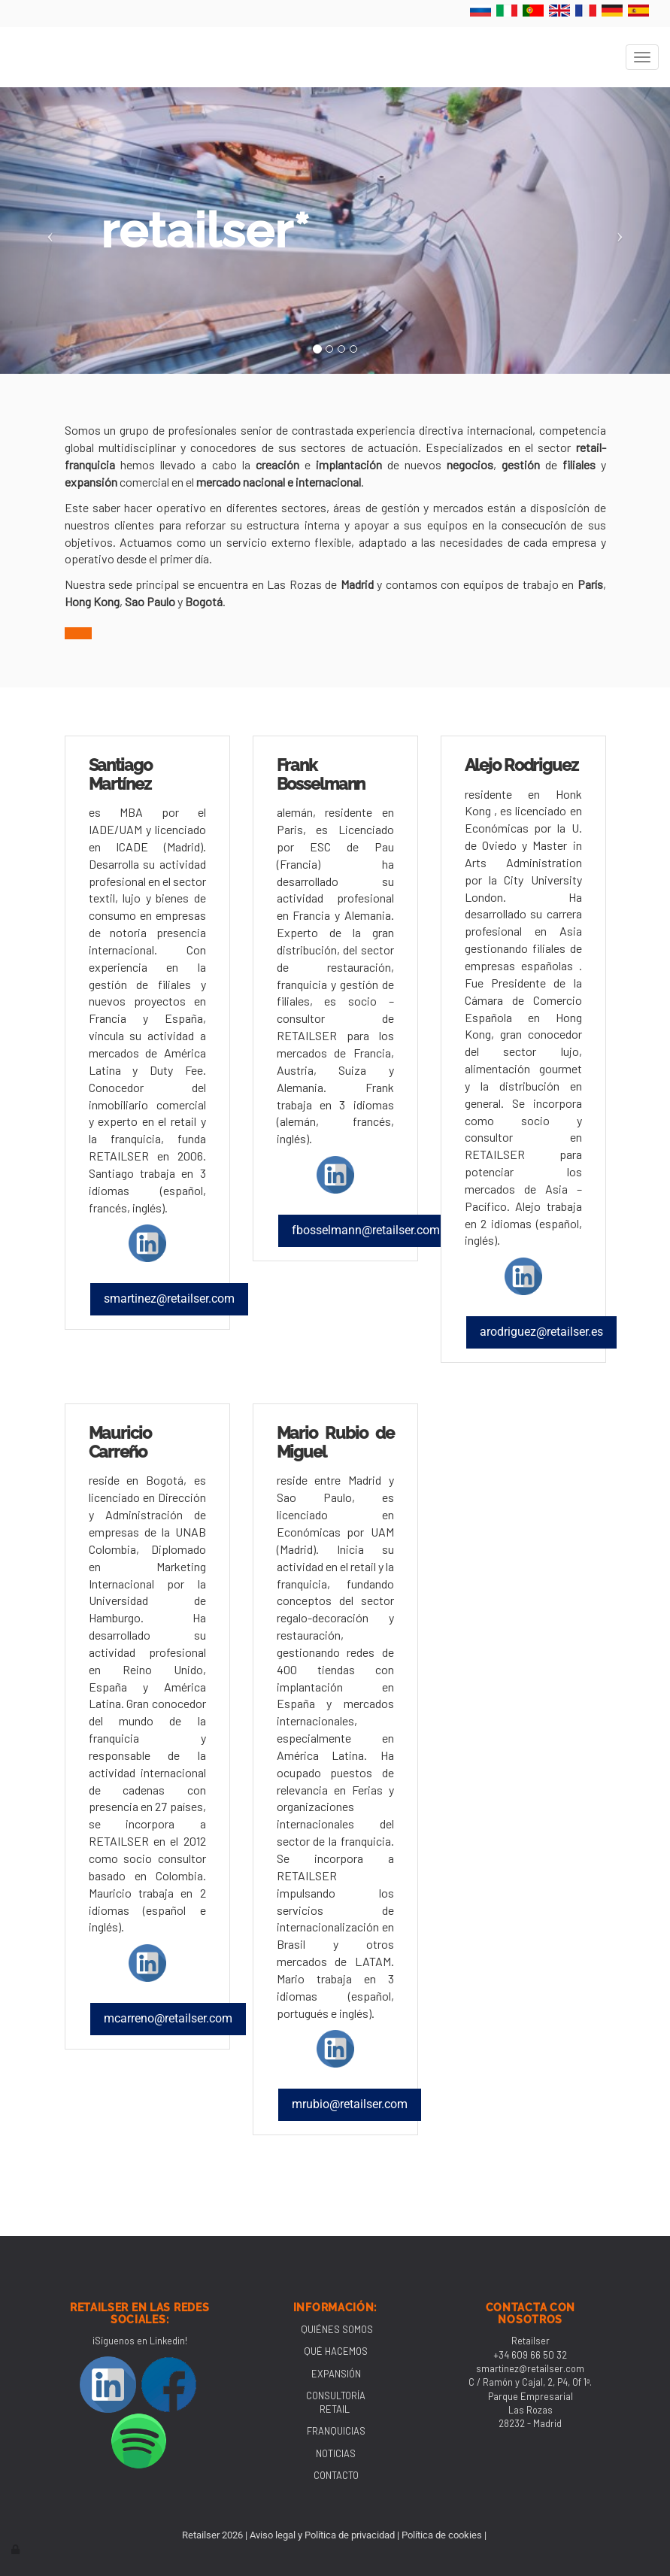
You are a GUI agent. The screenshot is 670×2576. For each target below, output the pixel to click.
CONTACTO (336, 2475)
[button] (50, 231)
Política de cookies (442, 2535)
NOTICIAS (336, 2453)
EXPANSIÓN (336, 2374)
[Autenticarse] (16, 2549)
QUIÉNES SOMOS (337, 2329)
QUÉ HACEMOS (336, 2351)
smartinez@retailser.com (530, 2368)
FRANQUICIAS (336, 2431)
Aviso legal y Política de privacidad (322, 2535)
